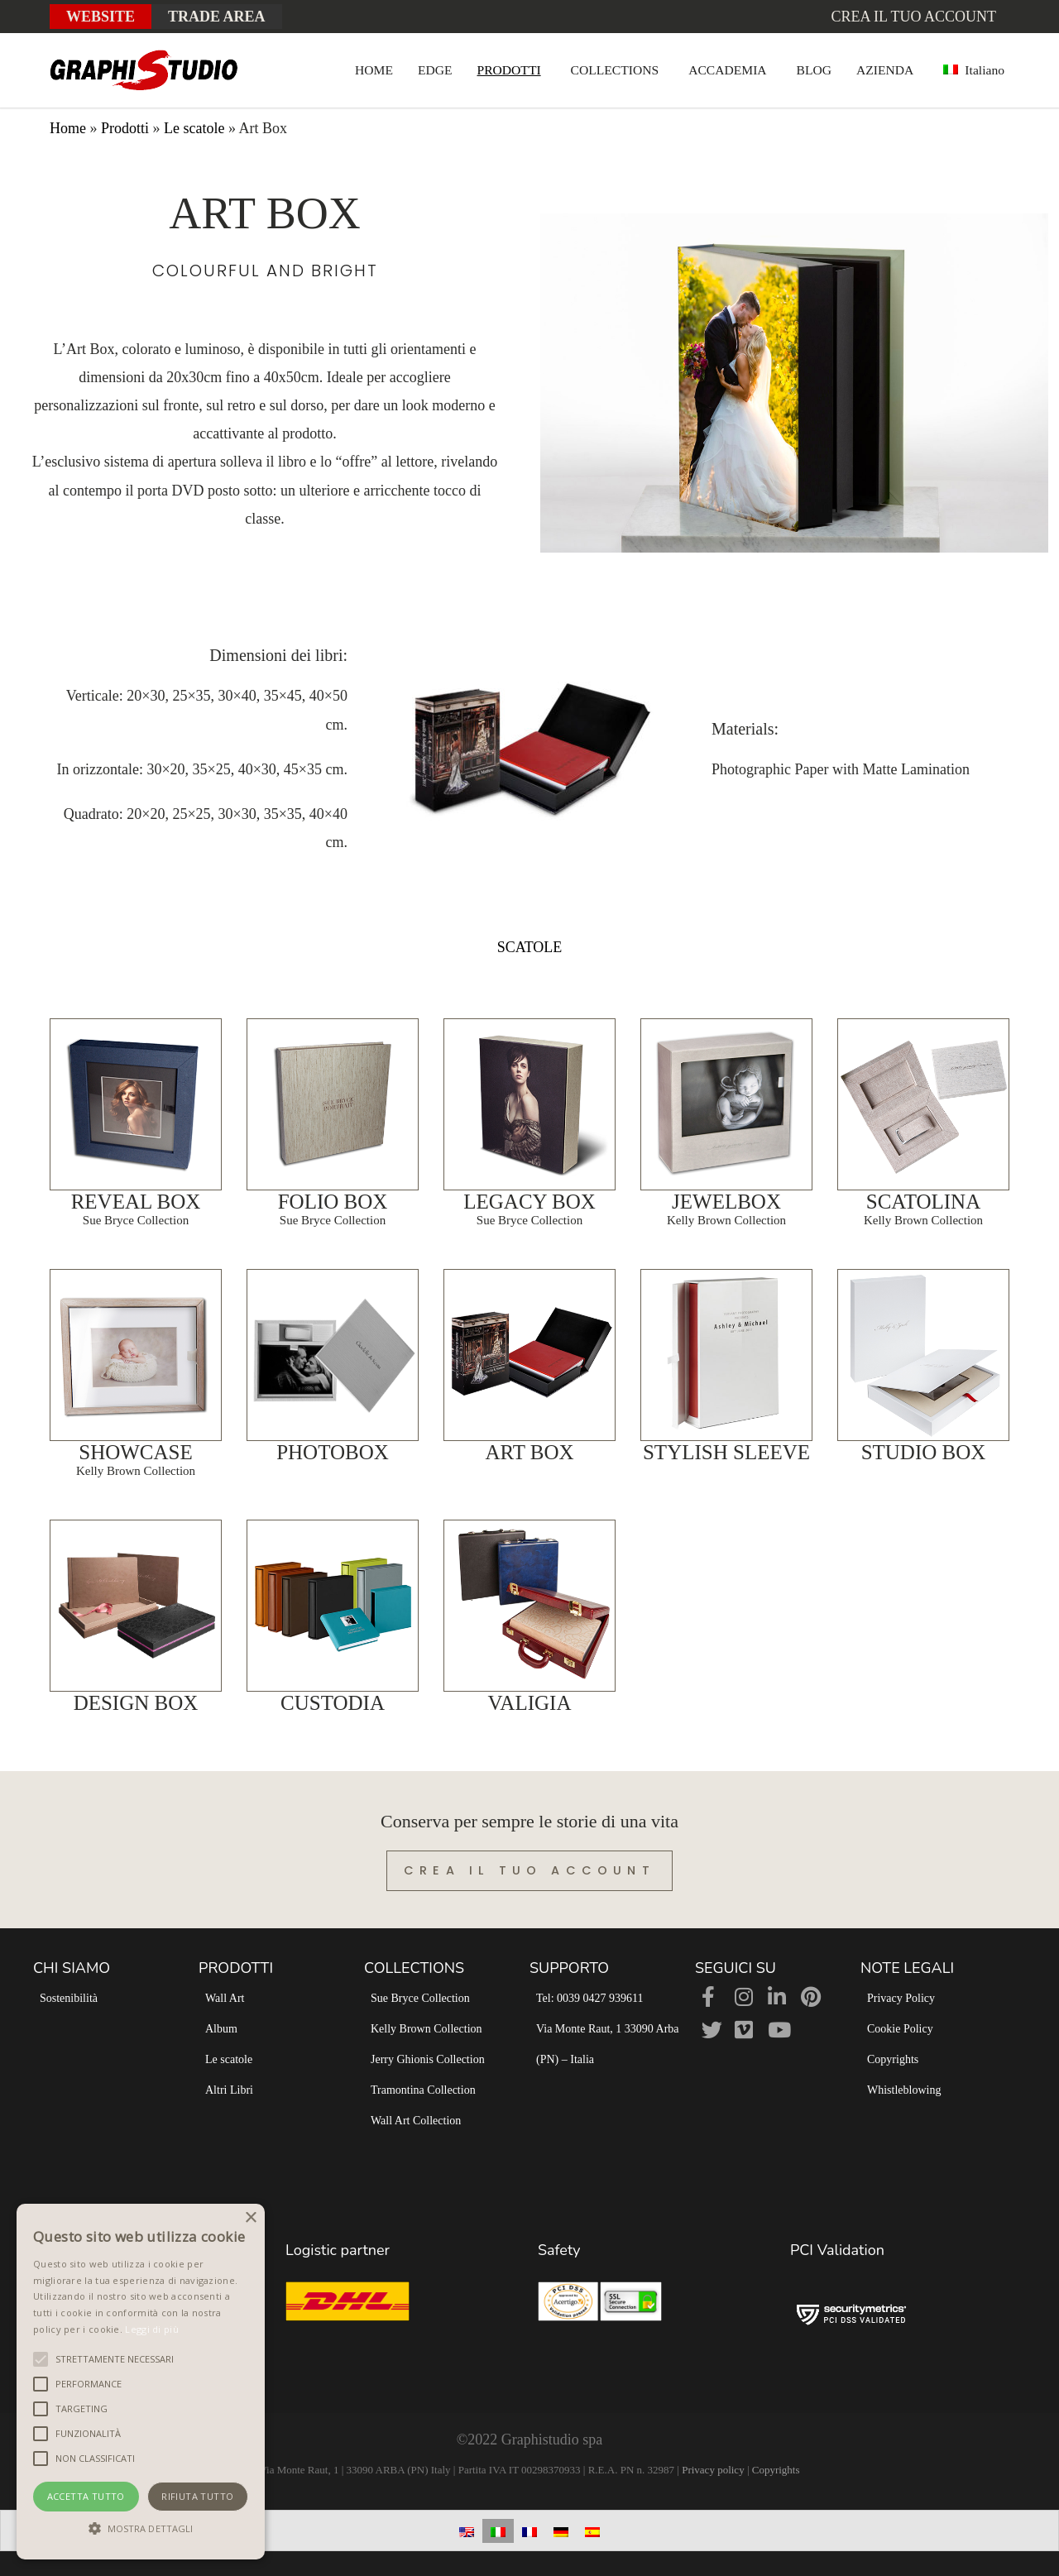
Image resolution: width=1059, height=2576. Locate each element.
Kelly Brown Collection (426, 2029)
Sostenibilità (69, 1998)
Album (221, 2029)
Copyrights (892, 2059)
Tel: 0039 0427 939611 (590, 1998)
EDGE (435, 70)
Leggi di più (152, 2329)
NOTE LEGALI (907, 1968)
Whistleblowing (904, 2090)
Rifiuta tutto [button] (197, 2496)
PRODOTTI (509, 70)
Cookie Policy (900, 2029)
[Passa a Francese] (529, 2531)
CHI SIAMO (71, 1968)
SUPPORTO (569, 1968)
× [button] (250, 2218)
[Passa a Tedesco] (561, 2531)
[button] (140, 2529)
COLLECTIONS (615, 70)
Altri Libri (229, 2090)
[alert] (141, 2381)
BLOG (814, 70)
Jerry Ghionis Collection (428, 2059)
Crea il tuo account (913, 16)
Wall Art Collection (416, 2120)
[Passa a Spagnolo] (592, 2531)
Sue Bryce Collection (420, 1998)
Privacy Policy (901, 1998)
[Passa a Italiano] (498, 2531)
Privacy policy (713, 2469)
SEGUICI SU (735, 1968)
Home (68, 128)
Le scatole (194, 128)
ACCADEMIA (727, 70)
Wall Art (224, 1998)
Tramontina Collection (423, 2090)
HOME (374, 70)
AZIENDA (884, 70)
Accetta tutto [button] (86, 2496)
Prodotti (125, 128)
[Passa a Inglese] (466, 2531)
